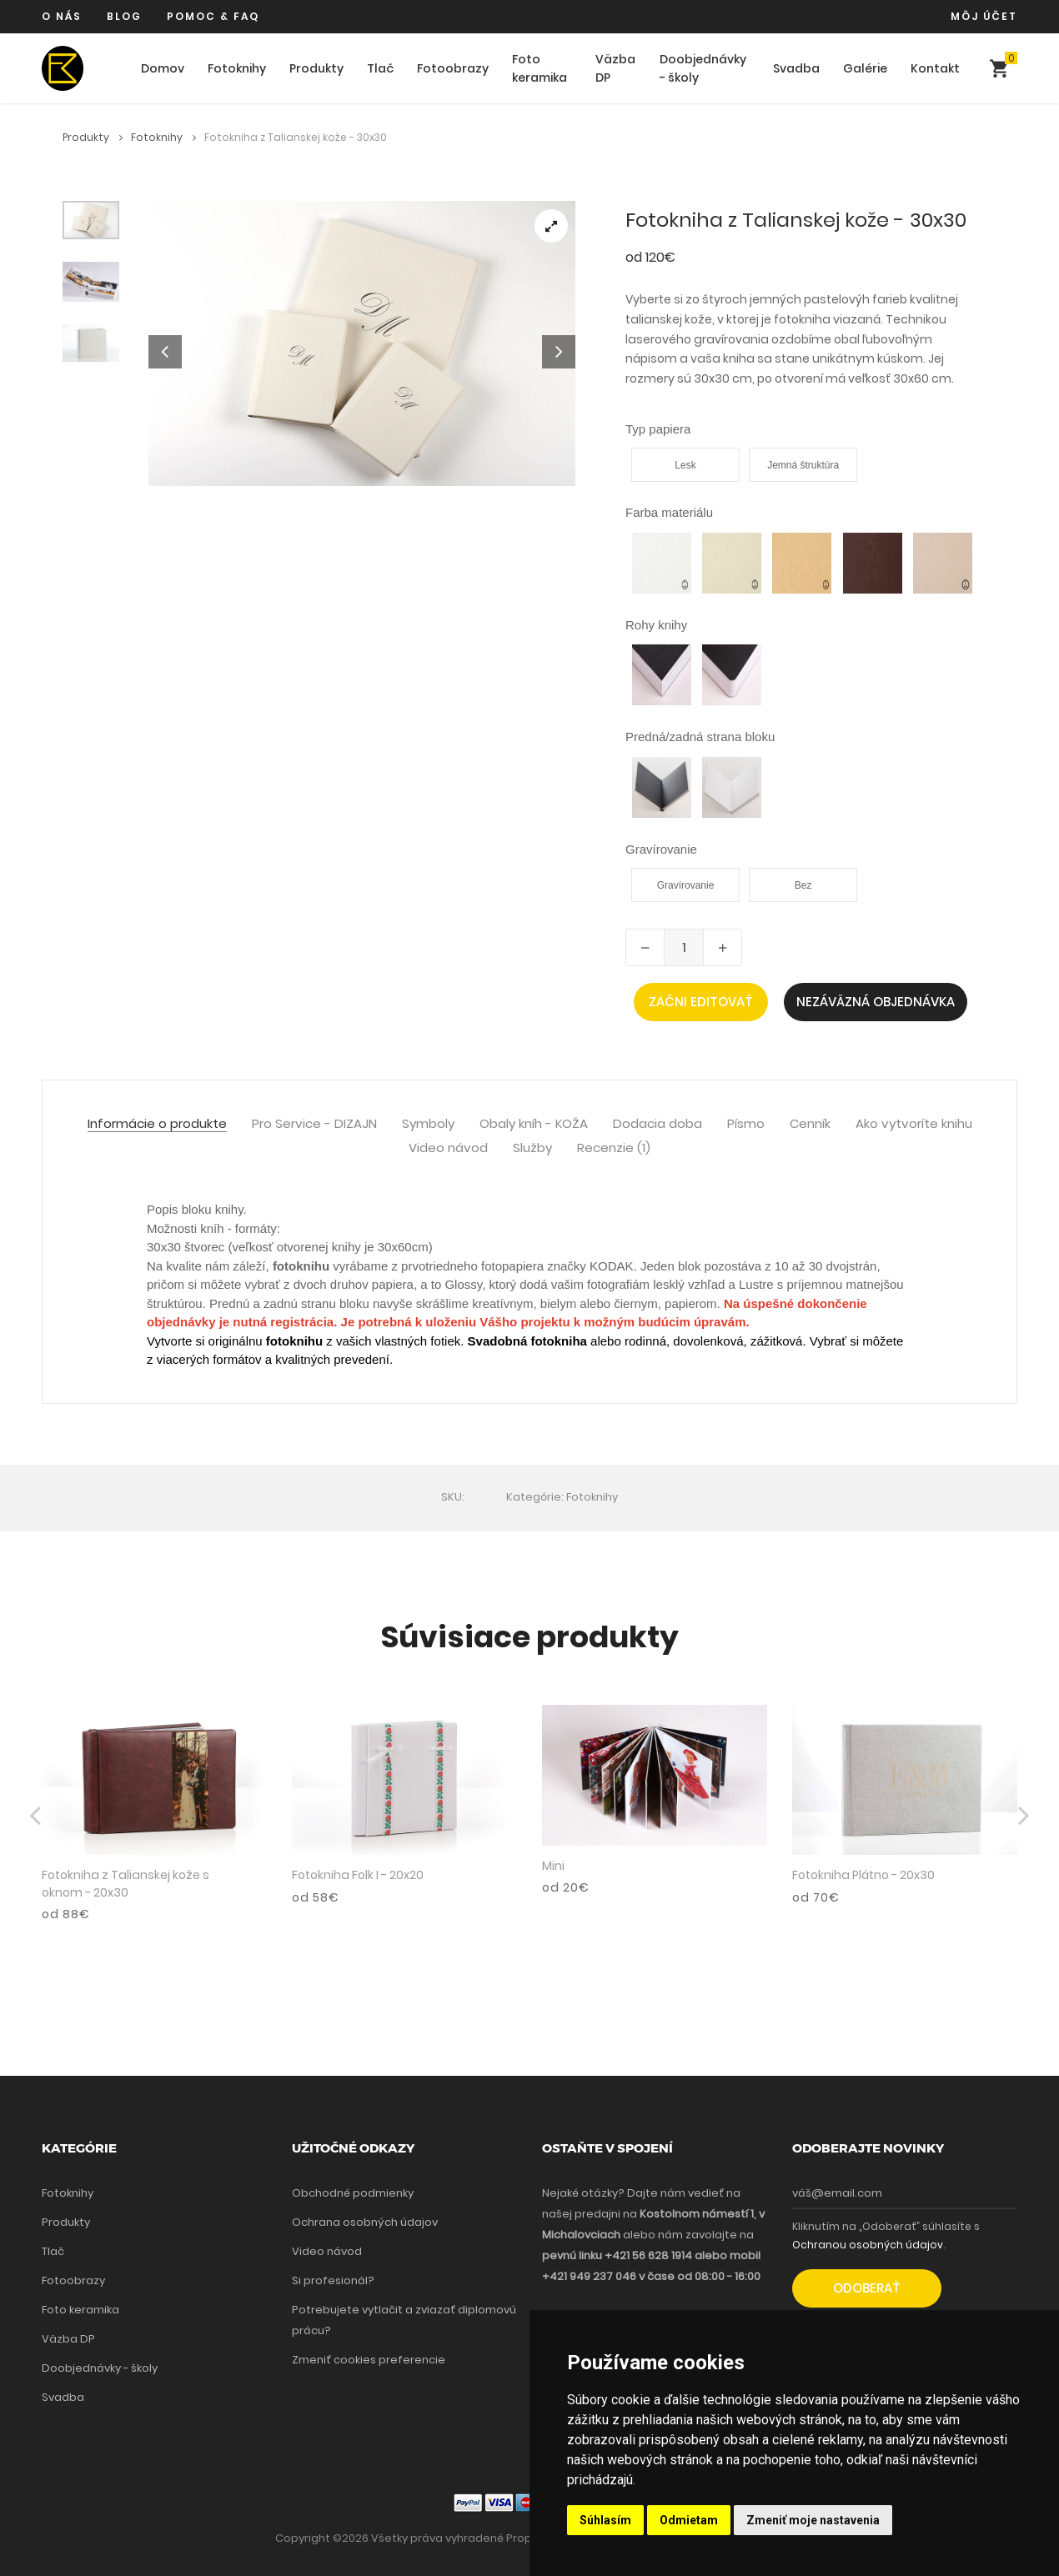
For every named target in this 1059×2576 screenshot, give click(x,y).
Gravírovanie (661, 849)
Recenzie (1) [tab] (613, 1148)
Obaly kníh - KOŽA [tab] (533, 1124)
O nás (62, 16)
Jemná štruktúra (803, 465)
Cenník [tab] (810, 1124)
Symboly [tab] (428, 1124)
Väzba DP (615, 69)
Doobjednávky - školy (703, 69)
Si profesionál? (333, 2280)
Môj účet (984, 16)
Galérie (865, 68)
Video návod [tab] (448, 1148)
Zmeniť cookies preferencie (368, 2360)
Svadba (796, 68)
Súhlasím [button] (605, 2520)
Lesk (685, 465)
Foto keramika (539, 69)
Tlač (380, 68)
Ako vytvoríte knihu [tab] (914, 1124)
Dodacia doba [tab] (657, 1124)
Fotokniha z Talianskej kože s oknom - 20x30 (125, 1884)
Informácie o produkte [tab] (157, 1124)
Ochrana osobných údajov (365, 2222)
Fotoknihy (237, 68)
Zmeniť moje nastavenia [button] (813, 2520)
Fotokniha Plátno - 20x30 (863, 1875)
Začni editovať (701, 1001)
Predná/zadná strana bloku (700, 736)
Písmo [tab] (746, 1124)
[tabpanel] (362, 343)
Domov (162, 68)
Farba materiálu (669, 512)
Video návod (327, 2251)
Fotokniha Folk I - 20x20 (358, 1875)
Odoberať (867, 2288)
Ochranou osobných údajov (867, 2245)
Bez (803, 885)
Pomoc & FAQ (213, 16)
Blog (124, 16)
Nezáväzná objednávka (875, 1001)
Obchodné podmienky (353, 2193)
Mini (553, 1865)
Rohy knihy (656, 625)
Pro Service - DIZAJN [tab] (314, 1124)
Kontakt (935, 68)
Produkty (316, 68)
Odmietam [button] (689, 2520)
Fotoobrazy (453, 68)
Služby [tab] (532, 1148)
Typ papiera (657, 429)
